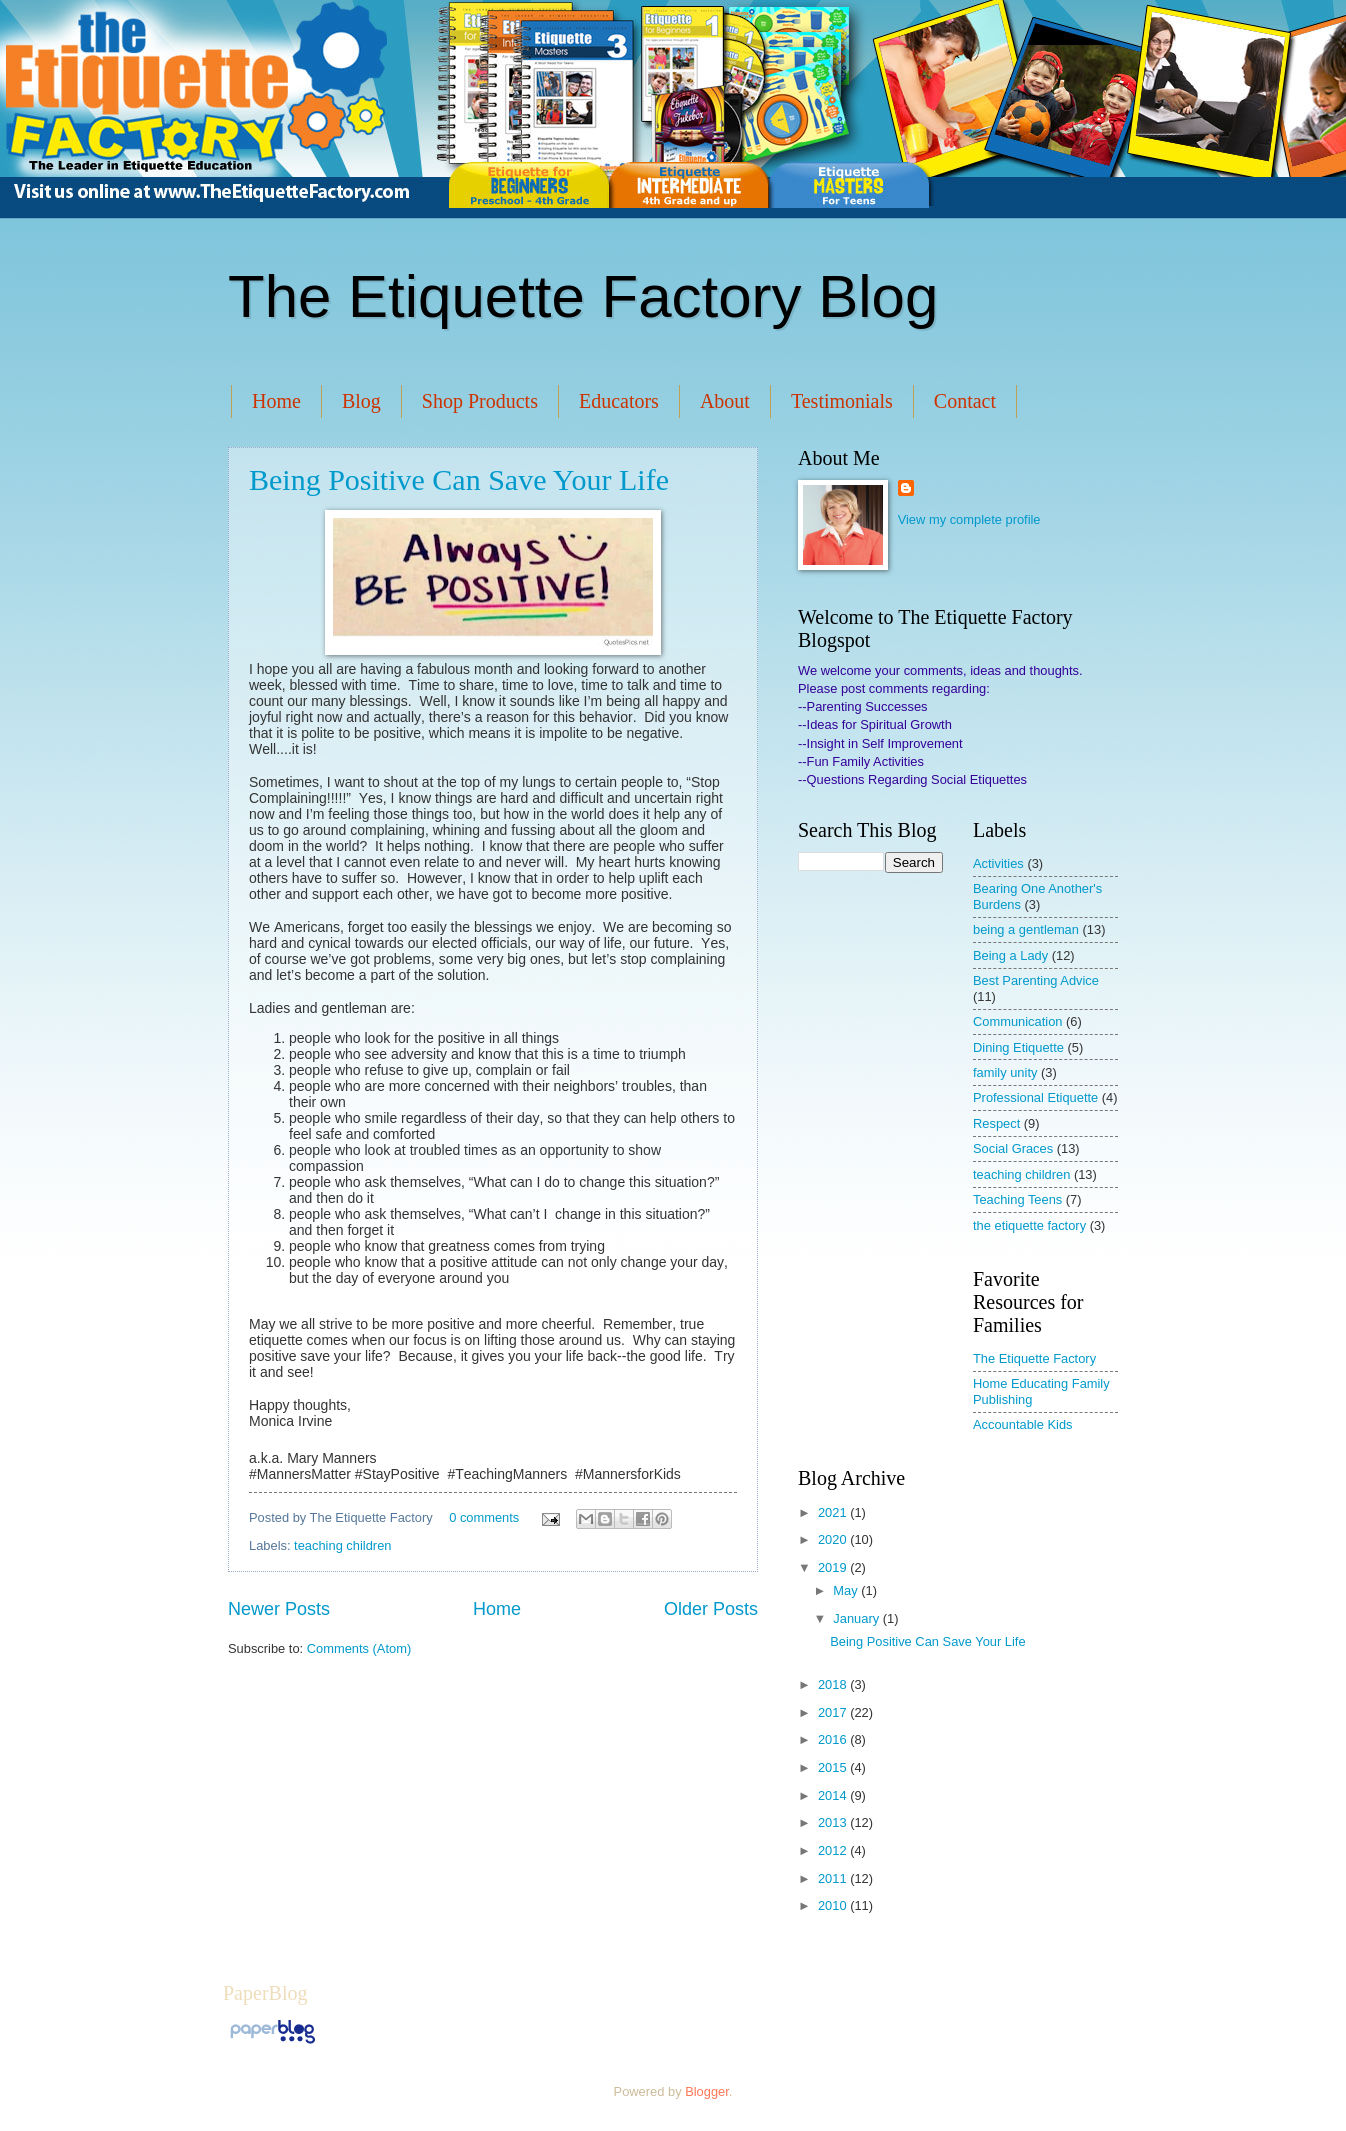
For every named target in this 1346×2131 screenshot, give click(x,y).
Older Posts (711, 1609)
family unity (1005, 1072)
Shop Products (480, 401)
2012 (834, 1850)
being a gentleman (1026, 929)
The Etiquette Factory (1034, 1358)
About (725, 401)
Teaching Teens (1017, 1199)
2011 (834, 1878)
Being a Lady (1010, 955)
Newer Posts (279, 1609)
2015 (834, 1767)
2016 (834, 1739)
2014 (834, 1795)
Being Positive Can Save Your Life (459, 479)
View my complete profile (969, 519)
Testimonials (842, 401)
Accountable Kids (1023, 1424)
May (847, 1590)
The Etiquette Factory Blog (583, 296)
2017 (834, 1712)
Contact (965, 401)
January (857, 1618)
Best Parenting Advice (1036, 980)
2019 (834, 1567)
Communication (1017, 1021)
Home (276, 401)
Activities (998, 863)
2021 (834, 1512)
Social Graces (1013, 1148)
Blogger (707, 2091)
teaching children (342, 1545)
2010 (834, 1905)
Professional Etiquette (1035, 1097)
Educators (619, 401)
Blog (361, 401)
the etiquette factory (1029, 1225)
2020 (834, 1539)
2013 (834, 1822)
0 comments (484, 1517)
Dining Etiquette (1018, 1047)
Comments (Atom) (359, 1648)
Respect (996, 1123)
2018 (834, 1684)
